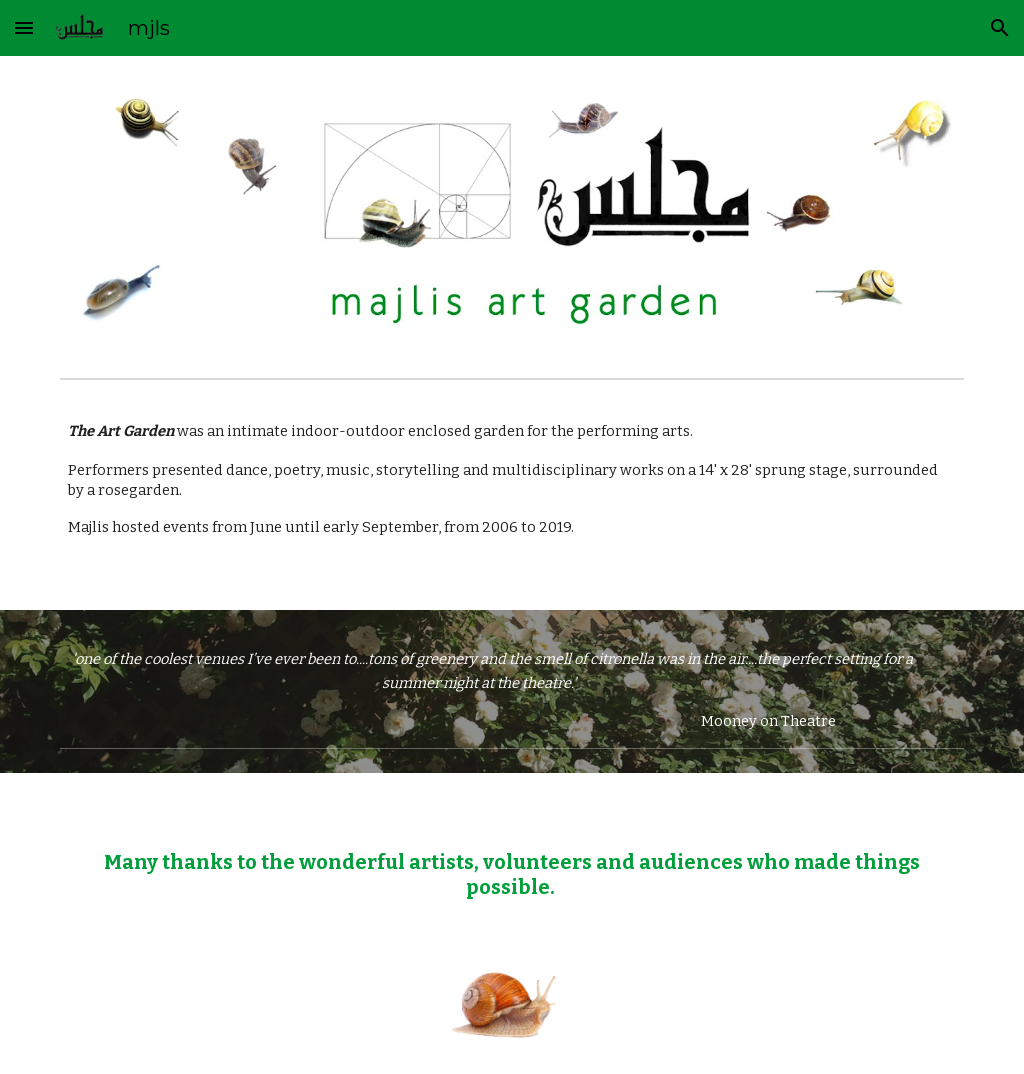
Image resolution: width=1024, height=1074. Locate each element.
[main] (512, 499)
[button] (24, 27)
